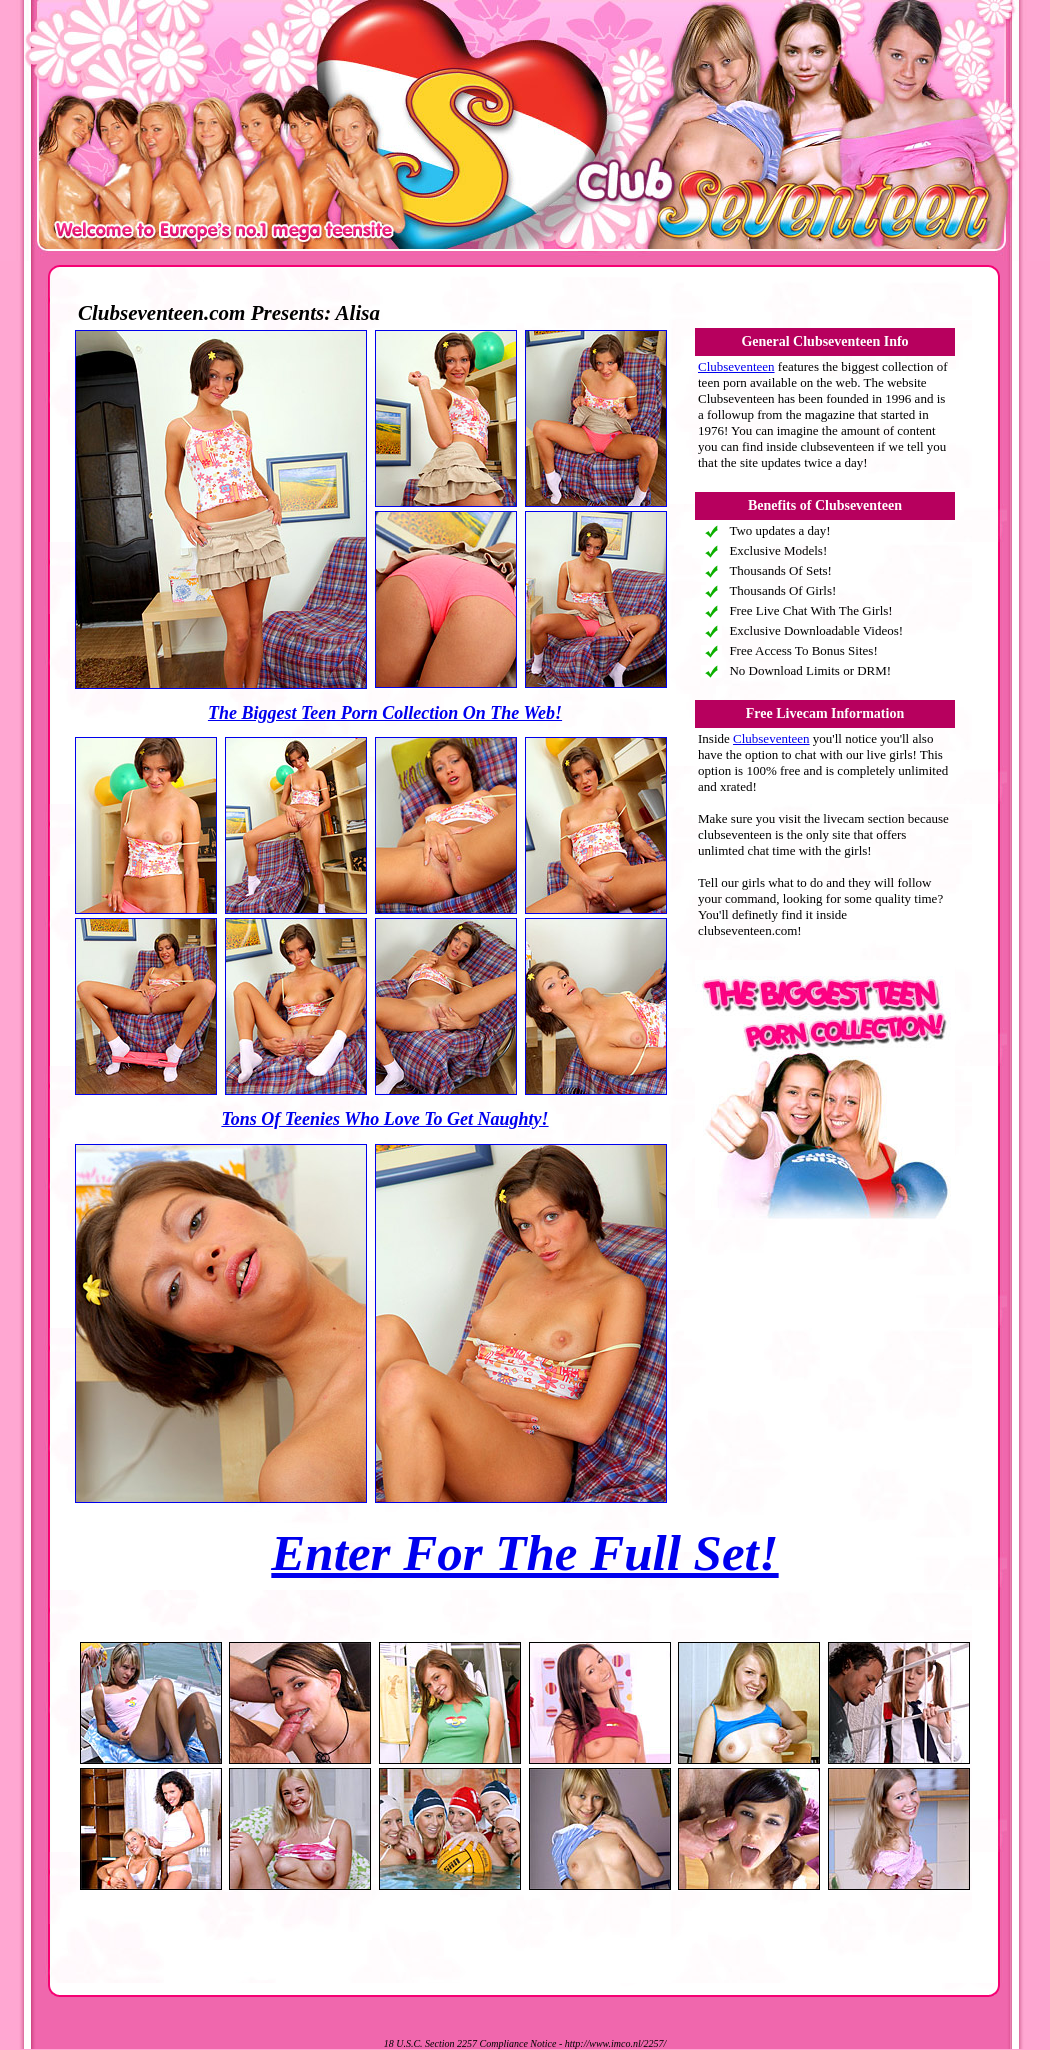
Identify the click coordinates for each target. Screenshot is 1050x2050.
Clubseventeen (736, 366)
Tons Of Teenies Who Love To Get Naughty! (384, 1119)
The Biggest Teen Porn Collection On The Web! (385, 713)
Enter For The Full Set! (524, 1553)
